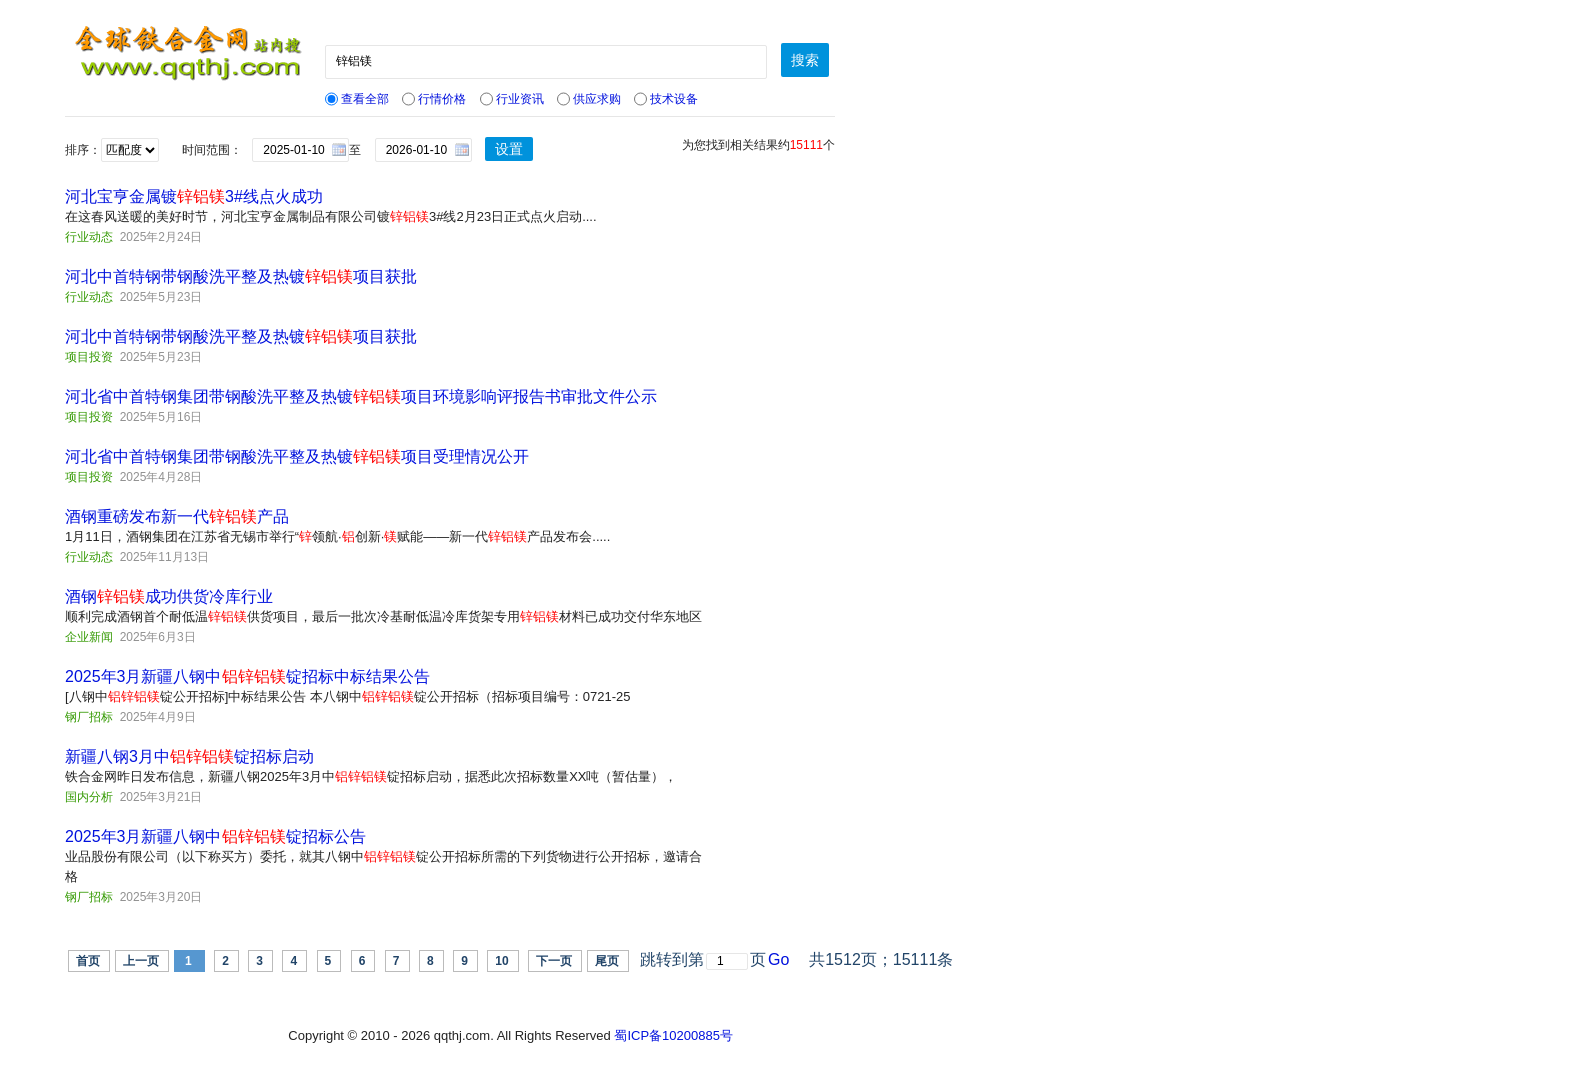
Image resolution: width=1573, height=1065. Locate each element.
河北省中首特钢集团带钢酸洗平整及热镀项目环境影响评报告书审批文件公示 (361, 396)
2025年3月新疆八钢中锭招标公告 (215, 836)
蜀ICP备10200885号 (673, 1035)
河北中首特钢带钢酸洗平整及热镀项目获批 (241, 276)
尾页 (607, 961)
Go (778, 959)
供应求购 (589, 99)
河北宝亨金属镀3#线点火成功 (194, 196)
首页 (88, 961)
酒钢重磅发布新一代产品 (177, 516)
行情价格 (434, 99)
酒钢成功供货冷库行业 (169, 596)
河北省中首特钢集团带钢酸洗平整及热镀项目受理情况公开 (297, 456)
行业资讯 (512, 99)
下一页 (554, 961)
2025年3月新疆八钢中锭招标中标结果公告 (247, 676)
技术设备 (666, 99)
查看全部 (357, 99)
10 (501, 961)
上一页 (141, 961)
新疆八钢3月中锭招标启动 (189, 756)
